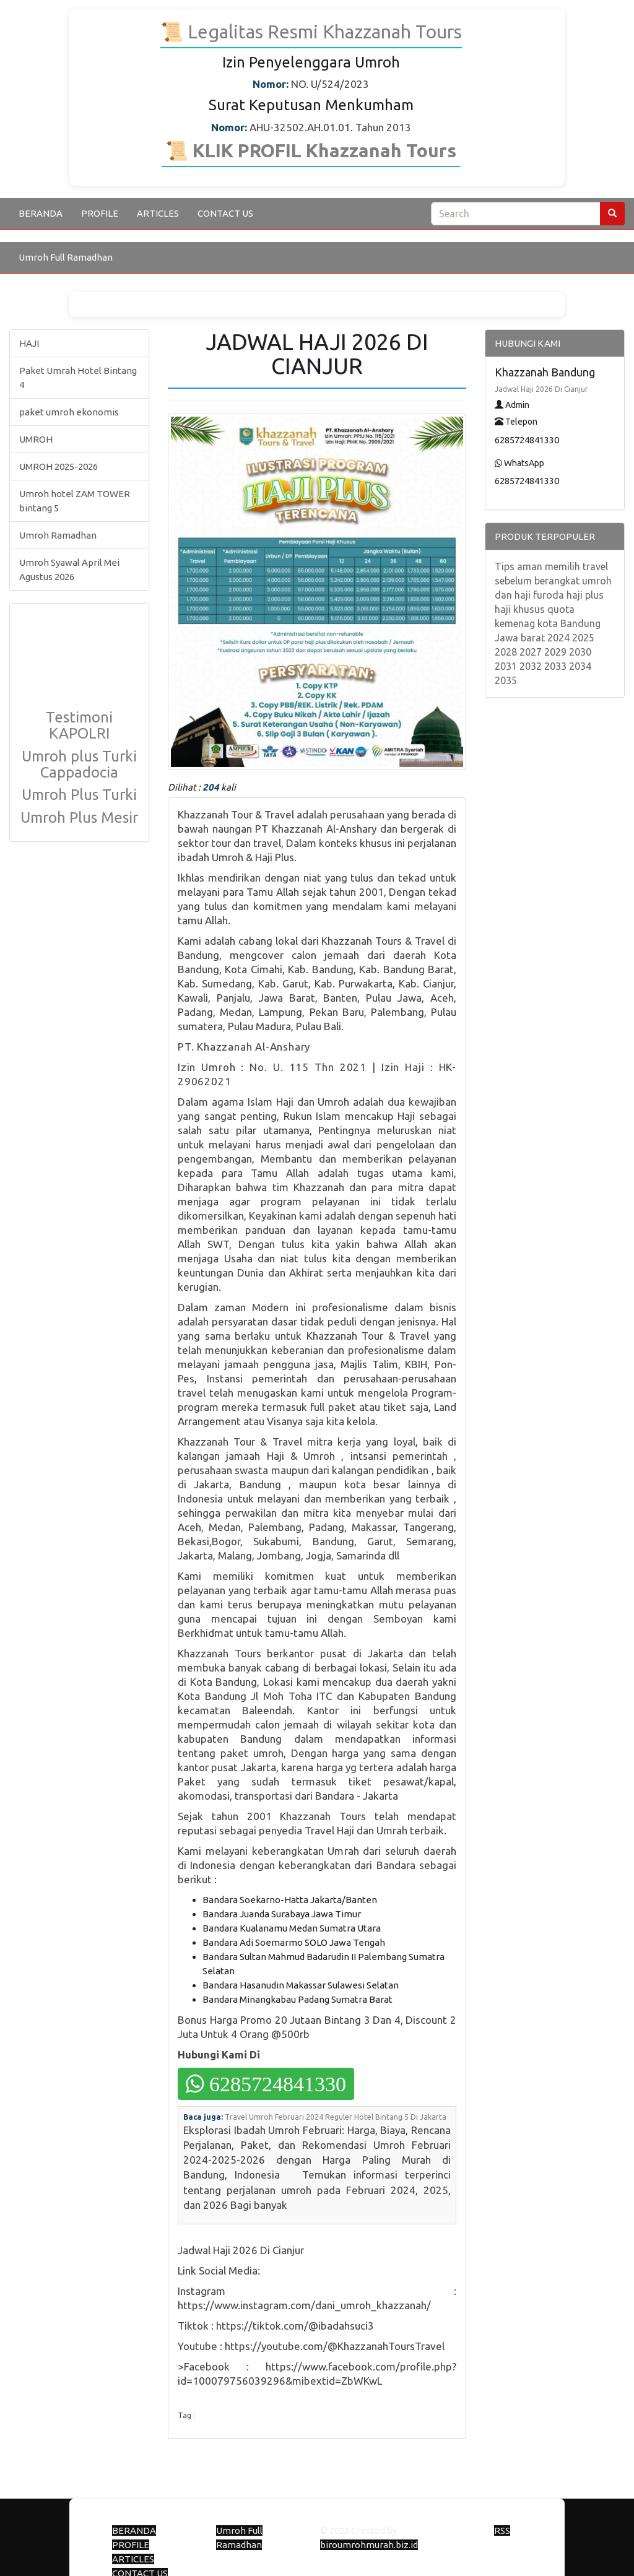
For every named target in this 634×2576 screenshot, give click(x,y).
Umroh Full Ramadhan (66, 257)
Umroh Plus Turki (79, 794)
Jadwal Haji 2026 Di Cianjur (541, 389)
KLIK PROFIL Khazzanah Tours (322, 150)
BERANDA (41, 213)
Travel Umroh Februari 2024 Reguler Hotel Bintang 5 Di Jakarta (335, 2117)
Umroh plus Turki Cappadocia (79, 764)
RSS (502, 2530)
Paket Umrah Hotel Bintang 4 (78, 377)
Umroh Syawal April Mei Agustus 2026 (69, 569)
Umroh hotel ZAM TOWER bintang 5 (74, 500)
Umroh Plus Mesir (79, 817)
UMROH (36, 439)
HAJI (29, 343)
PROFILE (99, 213)
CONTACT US (225, 213)
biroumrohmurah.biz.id (369, 2544)
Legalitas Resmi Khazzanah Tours (322, 31)
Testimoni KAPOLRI (79, 725)
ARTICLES (158, 213)
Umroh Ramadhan (58, 535)
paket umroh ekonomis (69, 412)
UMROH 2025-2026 (58, 466)
